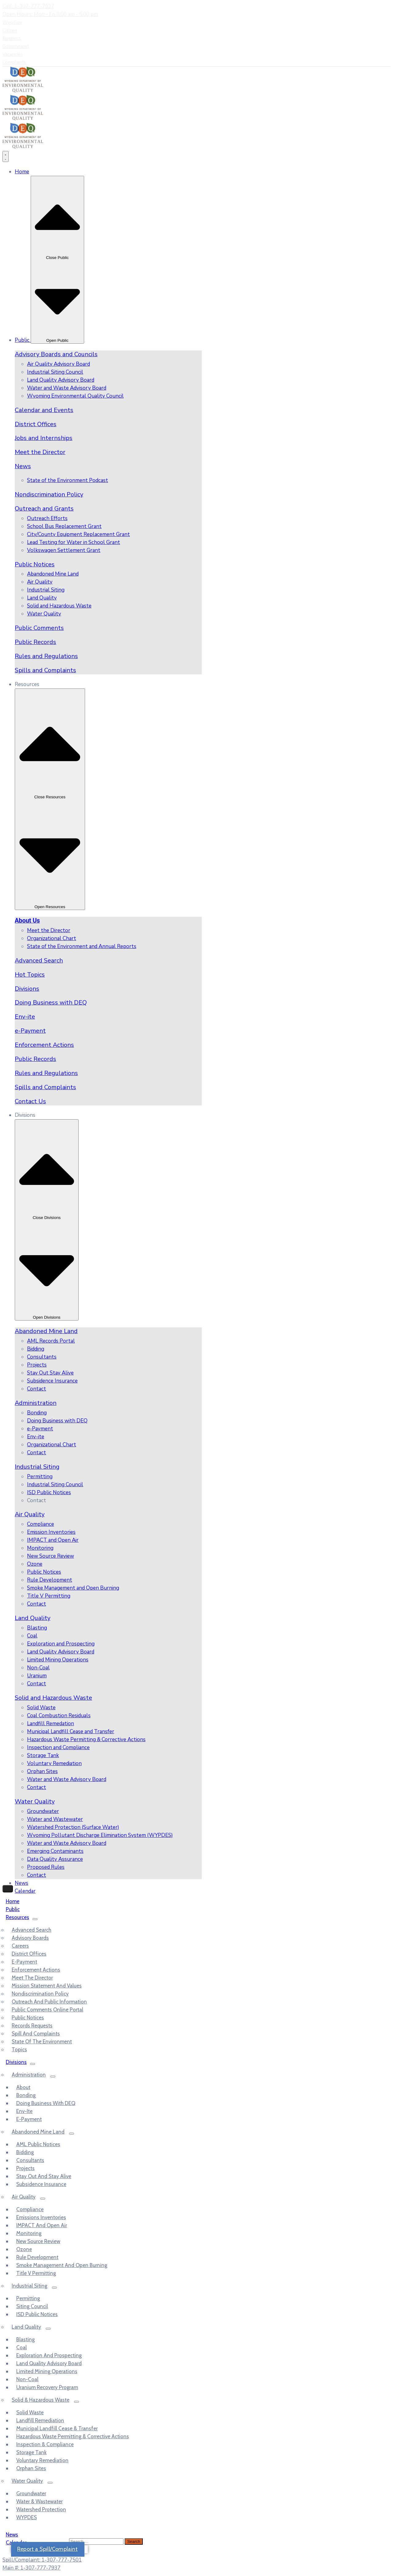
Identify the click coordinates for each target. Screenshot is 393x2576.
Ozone (24, 2249)
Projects (25, 2168)
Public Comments (39, 628)
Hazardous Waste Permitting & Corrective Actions (72, 2436)
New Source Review (38, 2241)
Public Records (35, 642)
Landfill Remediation (40, 2420)
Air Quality (30, 1514)
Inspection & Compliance (45, 2444)
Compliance (30, 2209)
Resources (17, 1917)
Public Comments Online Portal (47, 2010)
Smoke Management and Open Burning (61, 2265)
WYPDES (26, 2517)
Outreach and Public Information (49, 2002)
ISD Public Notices (37, 2314)
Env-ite (25, 1016)
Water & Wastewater (39, 2501)
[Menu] (35, 1919)
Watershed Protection (41, 2509)
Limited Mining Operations (46, 2371)
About (23, 2087)
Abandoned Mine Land (46, 1331)
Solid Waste (30, 2412)
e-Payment (30, 1031)
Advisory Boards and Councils (56, 354)
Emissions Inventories (41, 2217)
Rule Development (37, 2257)
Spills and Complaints (45, 670)
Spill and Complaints (36, 2033)
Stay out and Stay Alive (43, 2176)
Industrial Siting (37, 1467)
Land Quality (32, 1618)
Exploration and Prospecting (49, 2355)
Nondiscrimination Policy (49, 494)
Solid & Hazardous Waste (40, 2400)
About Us (27, 920)
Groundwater (31, 2493)
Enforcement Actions (44, 1045)
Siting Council (32, 2306)
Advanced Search (39, 960)
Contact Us (30, 1101)
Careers (20, 1946)
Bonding (26, 2095)
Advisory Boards (30, 1938)
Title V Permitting (36, 2273)
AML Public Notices (38, 2144)
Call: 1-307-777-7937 (28, 6)
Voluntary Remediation (42, 2460)
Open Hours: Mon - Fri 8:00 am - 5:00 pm (50, 14)
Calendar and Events (44, 410)
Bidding (25, 2152)
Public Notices (35, 564)
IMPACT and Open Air (41, 2225)
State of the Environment (42, 2041)
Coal (21, 2347)
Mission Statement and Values (47, 1986)
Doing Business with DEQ (51, 1002)
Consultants (30, 2160)
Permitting (28, 2298)
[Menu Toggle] (5, 156)
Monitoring (28, 2233)
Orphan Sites (31, 2468)
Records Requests (32, 2026)
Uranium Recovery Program (47, 2387)
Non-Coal (27, 2379)
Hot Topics (30, 974)
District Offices (35, 424)
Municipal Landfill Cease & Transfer (57, 2428)
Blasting (25, 2339)
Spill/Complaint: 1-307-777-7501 (42, 2559)
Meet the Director (40, 452)
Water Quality (35, 1801)
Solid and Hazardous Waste (53, 1698)
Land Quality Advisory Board (49, 2363)
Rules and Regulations (46, 656)
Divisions (27, 989)
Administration (35, 1403)
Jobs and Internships (43, 438)
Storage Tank (31, 2452)
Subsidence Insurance (41, 2184)
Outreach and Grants (44, 508)
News (23, 466)
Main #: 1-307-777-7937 (31, 2567)
